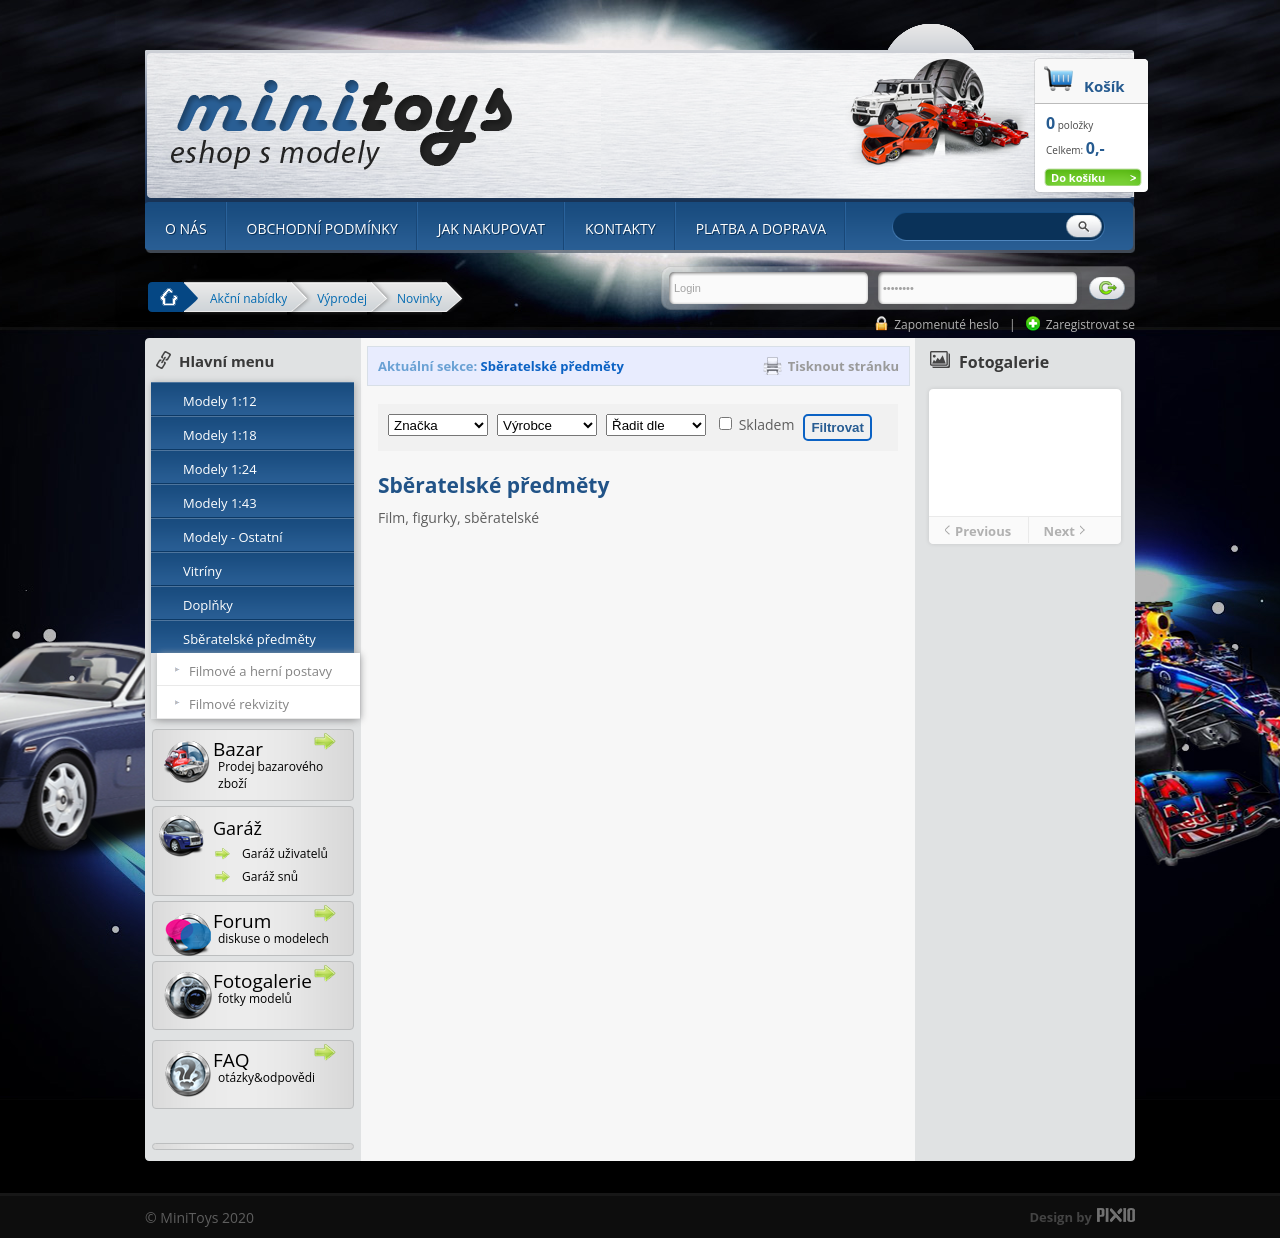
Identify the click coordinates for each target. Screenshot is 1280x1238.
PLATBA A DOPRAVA (761, 228)
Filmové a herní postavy (260, 671)
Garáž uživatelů (285, 853)
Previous (983, 531)
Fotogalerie (258, 992)
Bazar (258, 762)
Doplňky (208, 605)
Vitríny (202, 571)
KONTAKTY (620, 228)
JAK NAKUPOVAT (491, 228)
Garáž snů (270, 876)
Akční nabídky (248, 297)
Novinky (419, 297)
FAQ (258, 1071)
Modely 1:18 (220, 435)
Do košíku (1078, 177)
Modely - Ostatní (233, 537)
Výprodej (342, 297)
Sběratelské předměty (249, 639)
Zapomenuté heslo (946, 324)
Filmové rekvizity (239, 704)
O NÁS (186, 228)
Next (1059, 531)
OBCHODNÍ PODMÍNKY (322, 228)
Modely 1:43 (220, 503)
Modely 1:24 (220, 469)
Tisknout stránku (843, 366)
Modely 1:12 (220, 401)
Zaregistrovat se (1090, 324)
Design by (1060, 1217)
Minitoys (341, 125)
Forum (258, 930)
